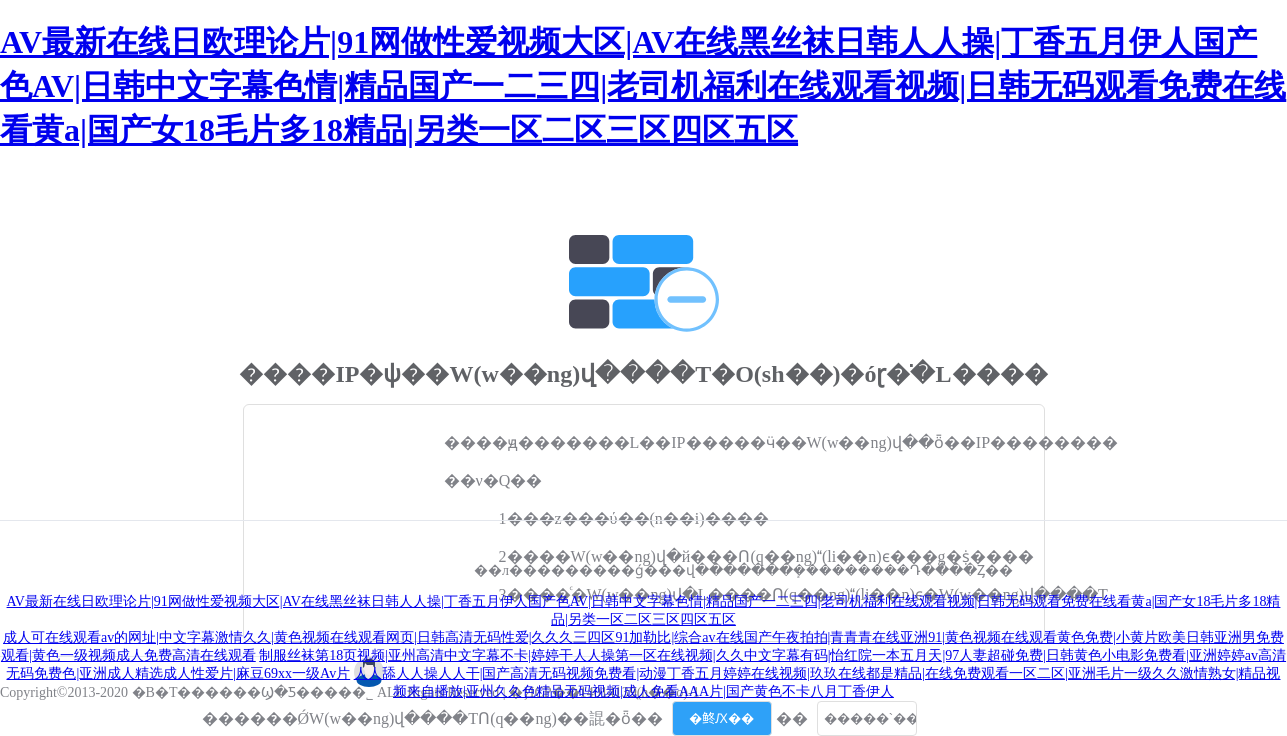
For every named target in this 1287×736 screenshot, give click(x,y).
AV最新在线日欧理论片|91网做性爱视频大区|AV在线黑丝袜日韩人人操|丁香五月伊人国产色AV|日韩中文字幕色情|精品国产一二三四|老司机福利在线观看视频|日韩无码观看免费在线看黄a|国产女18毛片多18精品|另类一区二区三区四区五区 (643, 86)
